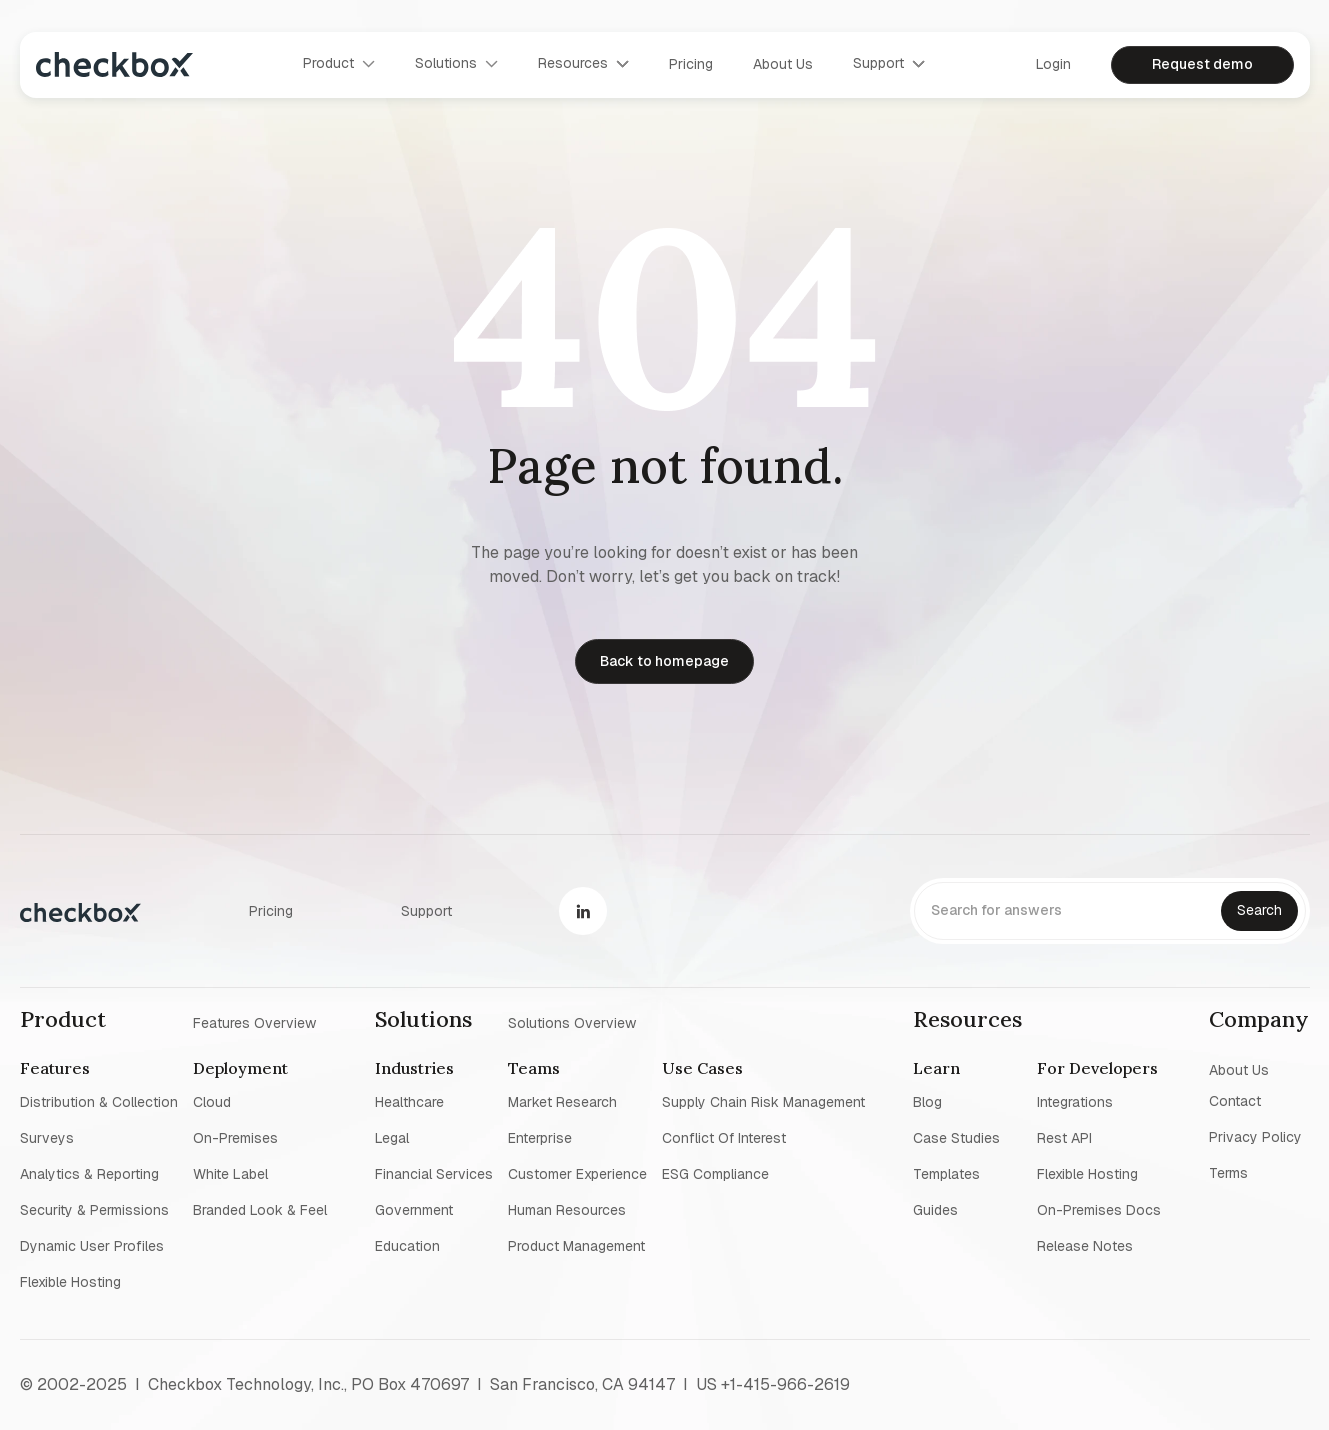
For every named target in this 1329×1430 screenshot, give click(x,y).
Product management (576, 1246)
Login (1053, 64)
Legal (392, 1138)
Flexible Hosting (70, 1282)
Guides (935, 1210)
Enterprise (540, 1138)
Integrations (1075, 1102)
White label (230, 1174)
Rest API (1064, 1138)
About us (783, 64)
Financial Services (434, 1174)
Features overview (254, 1022)
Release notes (1085, 1246)
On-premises (235, 1138)
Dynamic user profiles (92, 1246)
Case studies (956, 1138)
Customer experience (577, 1174)
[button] (339, 64)
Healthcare (409, 1102)
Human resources (567, 1210)
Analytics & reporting (89, 1174)
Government (414, 1210)
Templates (946, 1174)
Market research (562, 1102)
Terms (1228, 1173)
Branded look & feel (260, 1210)
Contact (1235, 1101)
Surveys (47, 1138)
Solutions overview (572, 1022)
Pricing (691, 64)
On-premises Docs (1099, 1210)
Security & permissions (94, 1210)
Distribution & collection (99, 1102)
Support (426, 911)
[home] (114, 64)
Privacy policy (1255, 1137)
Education (407, 1246)
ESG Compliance (715, 1174)
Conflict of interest (724, 1138)
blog (927, 1102)
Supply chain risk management (763, 1102)
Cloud (212, 1102)
